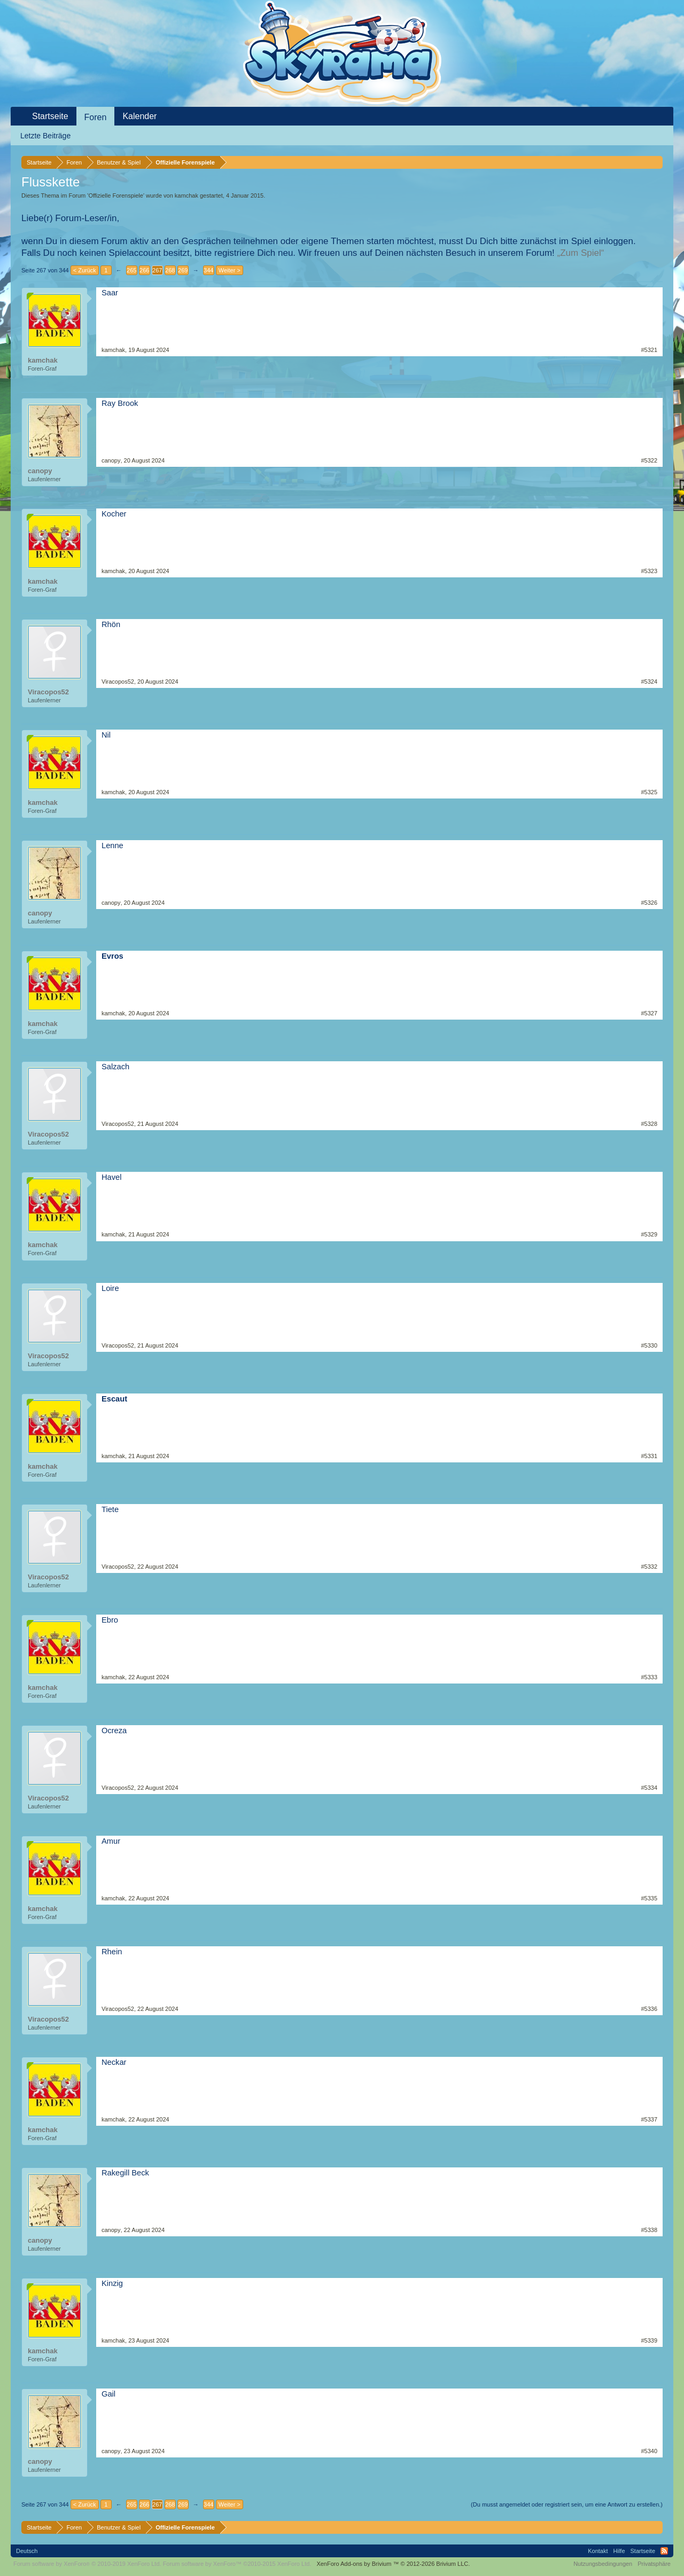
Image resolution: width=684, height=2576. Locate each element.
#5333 (649, 1677)
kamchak (186, 195)
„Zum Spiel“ (580, 253)
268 (170, 270)
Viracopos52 (48, 692)
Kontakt (598, 2551)
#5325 (649, 792)
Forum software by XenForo (87, 2564)
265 (131, 270)
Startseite (50, 116)
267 (157, 270)
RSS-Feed (664, 2551)
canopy (40, 471)
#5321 (649, 350)
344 (208, 270)
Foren (95, 117)
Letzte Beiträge (45, 135)
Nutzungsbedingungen (602, 2564)
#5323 (649, 571)
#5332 (649, 1566)
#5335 (649, 1898)
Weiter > (229, 270)
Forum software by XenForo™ (237, 2564)
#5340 (649, 2451)
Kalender (139, 116)
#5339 (649, 2340)
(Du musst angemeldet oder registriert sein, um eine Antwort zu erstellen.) (567, 2504)
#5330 (649, 1345)
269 (183, 270)
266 (144, 270)
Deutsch (26, 2551)
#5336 (649, 2009)
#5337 (649, 2119)
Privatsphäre (654, 2564)
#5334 (649, 1787)
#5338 (649, 2230)
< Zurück (84, 270)
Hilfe (619, 2551)
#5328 (649, 1124)
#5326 (649, 902)
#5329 (649, 1234)
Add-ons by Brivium (393, 2564)
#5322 (649, 460)
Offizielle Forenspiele (115, 195)
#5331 (649, 1456)
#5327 (649, 1013)
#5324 (649, 681)
